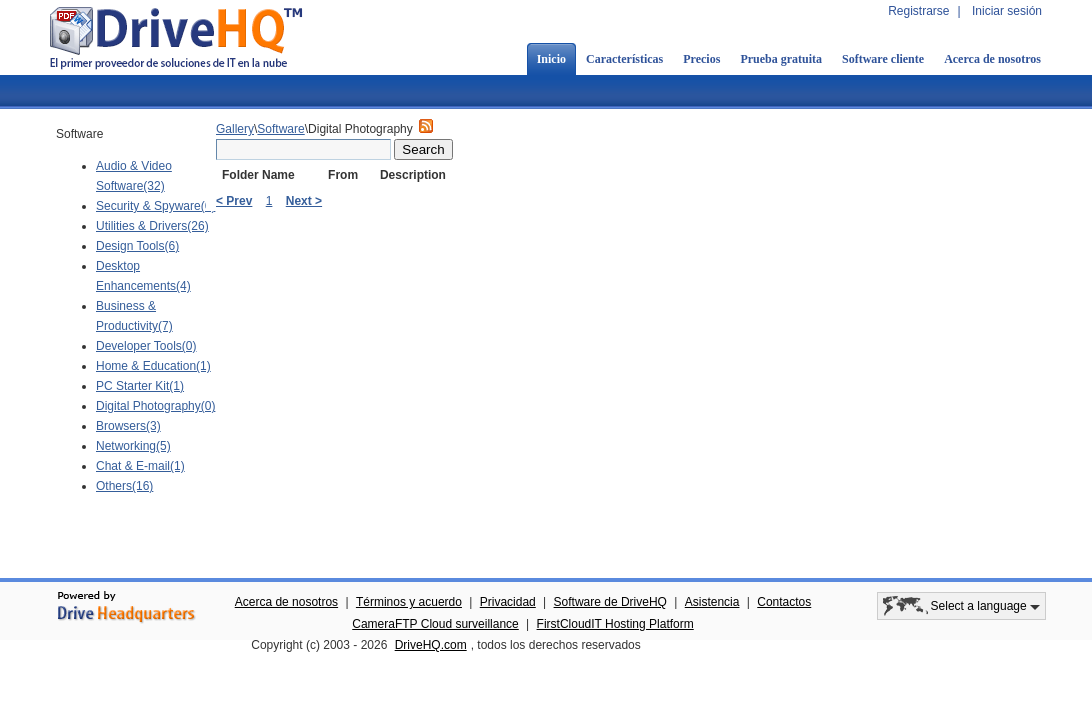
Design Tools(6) (137, 246)
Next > (304, 201)
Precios (701, 59)
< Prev (234, 201)
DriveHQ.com (431, 645)
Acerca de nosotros (992, 59)
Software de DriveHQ (610, 602)
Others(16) (124, 486)
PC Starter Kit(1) (140, 386)
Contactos (784, 602)
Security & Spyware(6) (155, 206)
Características (624, 59)
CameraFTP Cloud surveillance (435, 624)
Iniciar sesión (1007, 11)
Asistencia (712, 602)
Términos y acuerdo (409, 602)
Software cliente (883, 59)
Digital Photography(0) (155, 406)
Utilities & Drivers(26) (152, 226)
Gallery (235, 129)
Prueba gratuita (781, 59)
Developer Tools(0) (146, 346)
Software (280, 129)
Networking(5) (133, 446)
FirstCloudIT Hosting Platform (615, 624)
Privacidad (508, 602)
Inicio (551, 59)
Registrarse (918, 11)
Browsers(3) (128, 426)
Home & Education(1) (153, 366)
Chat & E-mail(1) (140, 466)
